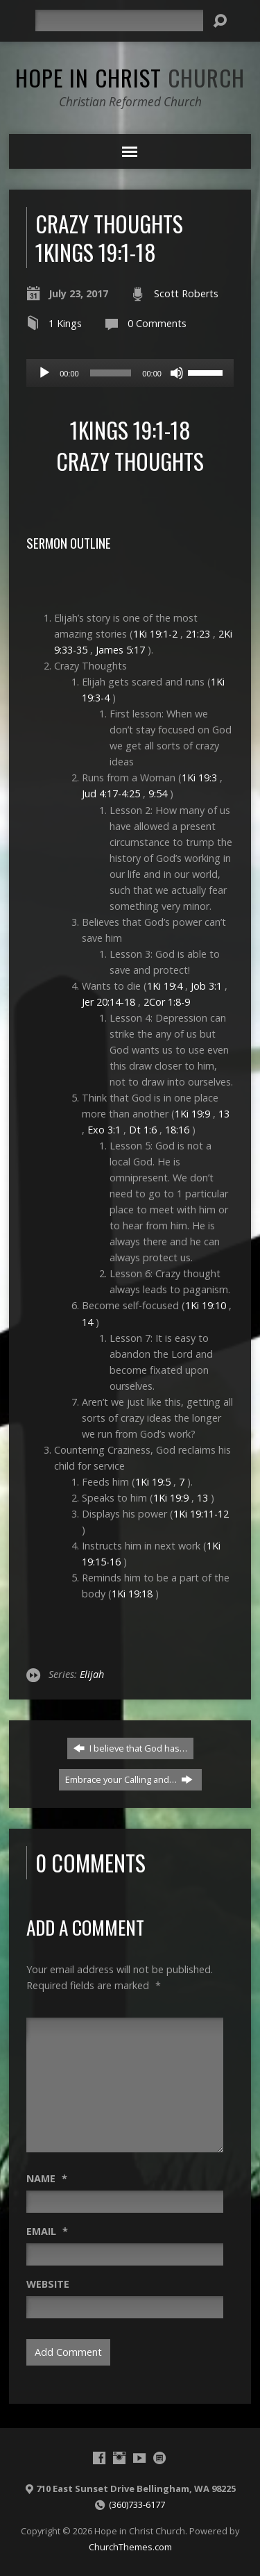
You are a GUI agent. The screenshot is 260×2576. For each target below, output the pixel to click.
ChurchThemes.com (130, 2547)
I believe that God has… (130, 1748)
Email (47, 2231)
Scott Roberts (186, 293)
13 (223, 1113)
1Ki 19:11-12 (201, 1513)
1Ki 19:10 (205, 1305)
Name (46, 2178)
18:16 (177, 1129)
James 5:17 (120, 649)
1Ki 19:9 (192, 1113)
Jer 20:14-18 (108, 1001)
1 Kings (65, 323)
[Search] (119, 20)
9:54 (157, 793)
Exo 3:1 (104, 1129)
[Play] (44, 373)
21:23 (198, 633)
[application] (130, 373)
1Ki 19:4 (164, 985)
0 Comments (157, 323)
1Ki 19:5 (153, 1481)
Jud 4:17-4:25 (111, 793)
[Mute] (177, 373)
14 (87, 1322)
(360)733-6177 (137, 2504)
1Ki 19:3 (199, 777)
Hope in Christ (130, 77)
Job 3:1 (206, 985)
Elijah (92, 1674)
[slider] (111, 372)
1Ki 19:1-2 (155, 633)
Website (47, 2284)
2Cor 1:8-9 (167, 1001)
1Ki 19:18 (132, 1593)
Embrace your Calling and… (129, 1779)
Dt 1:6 (143, 1129)
